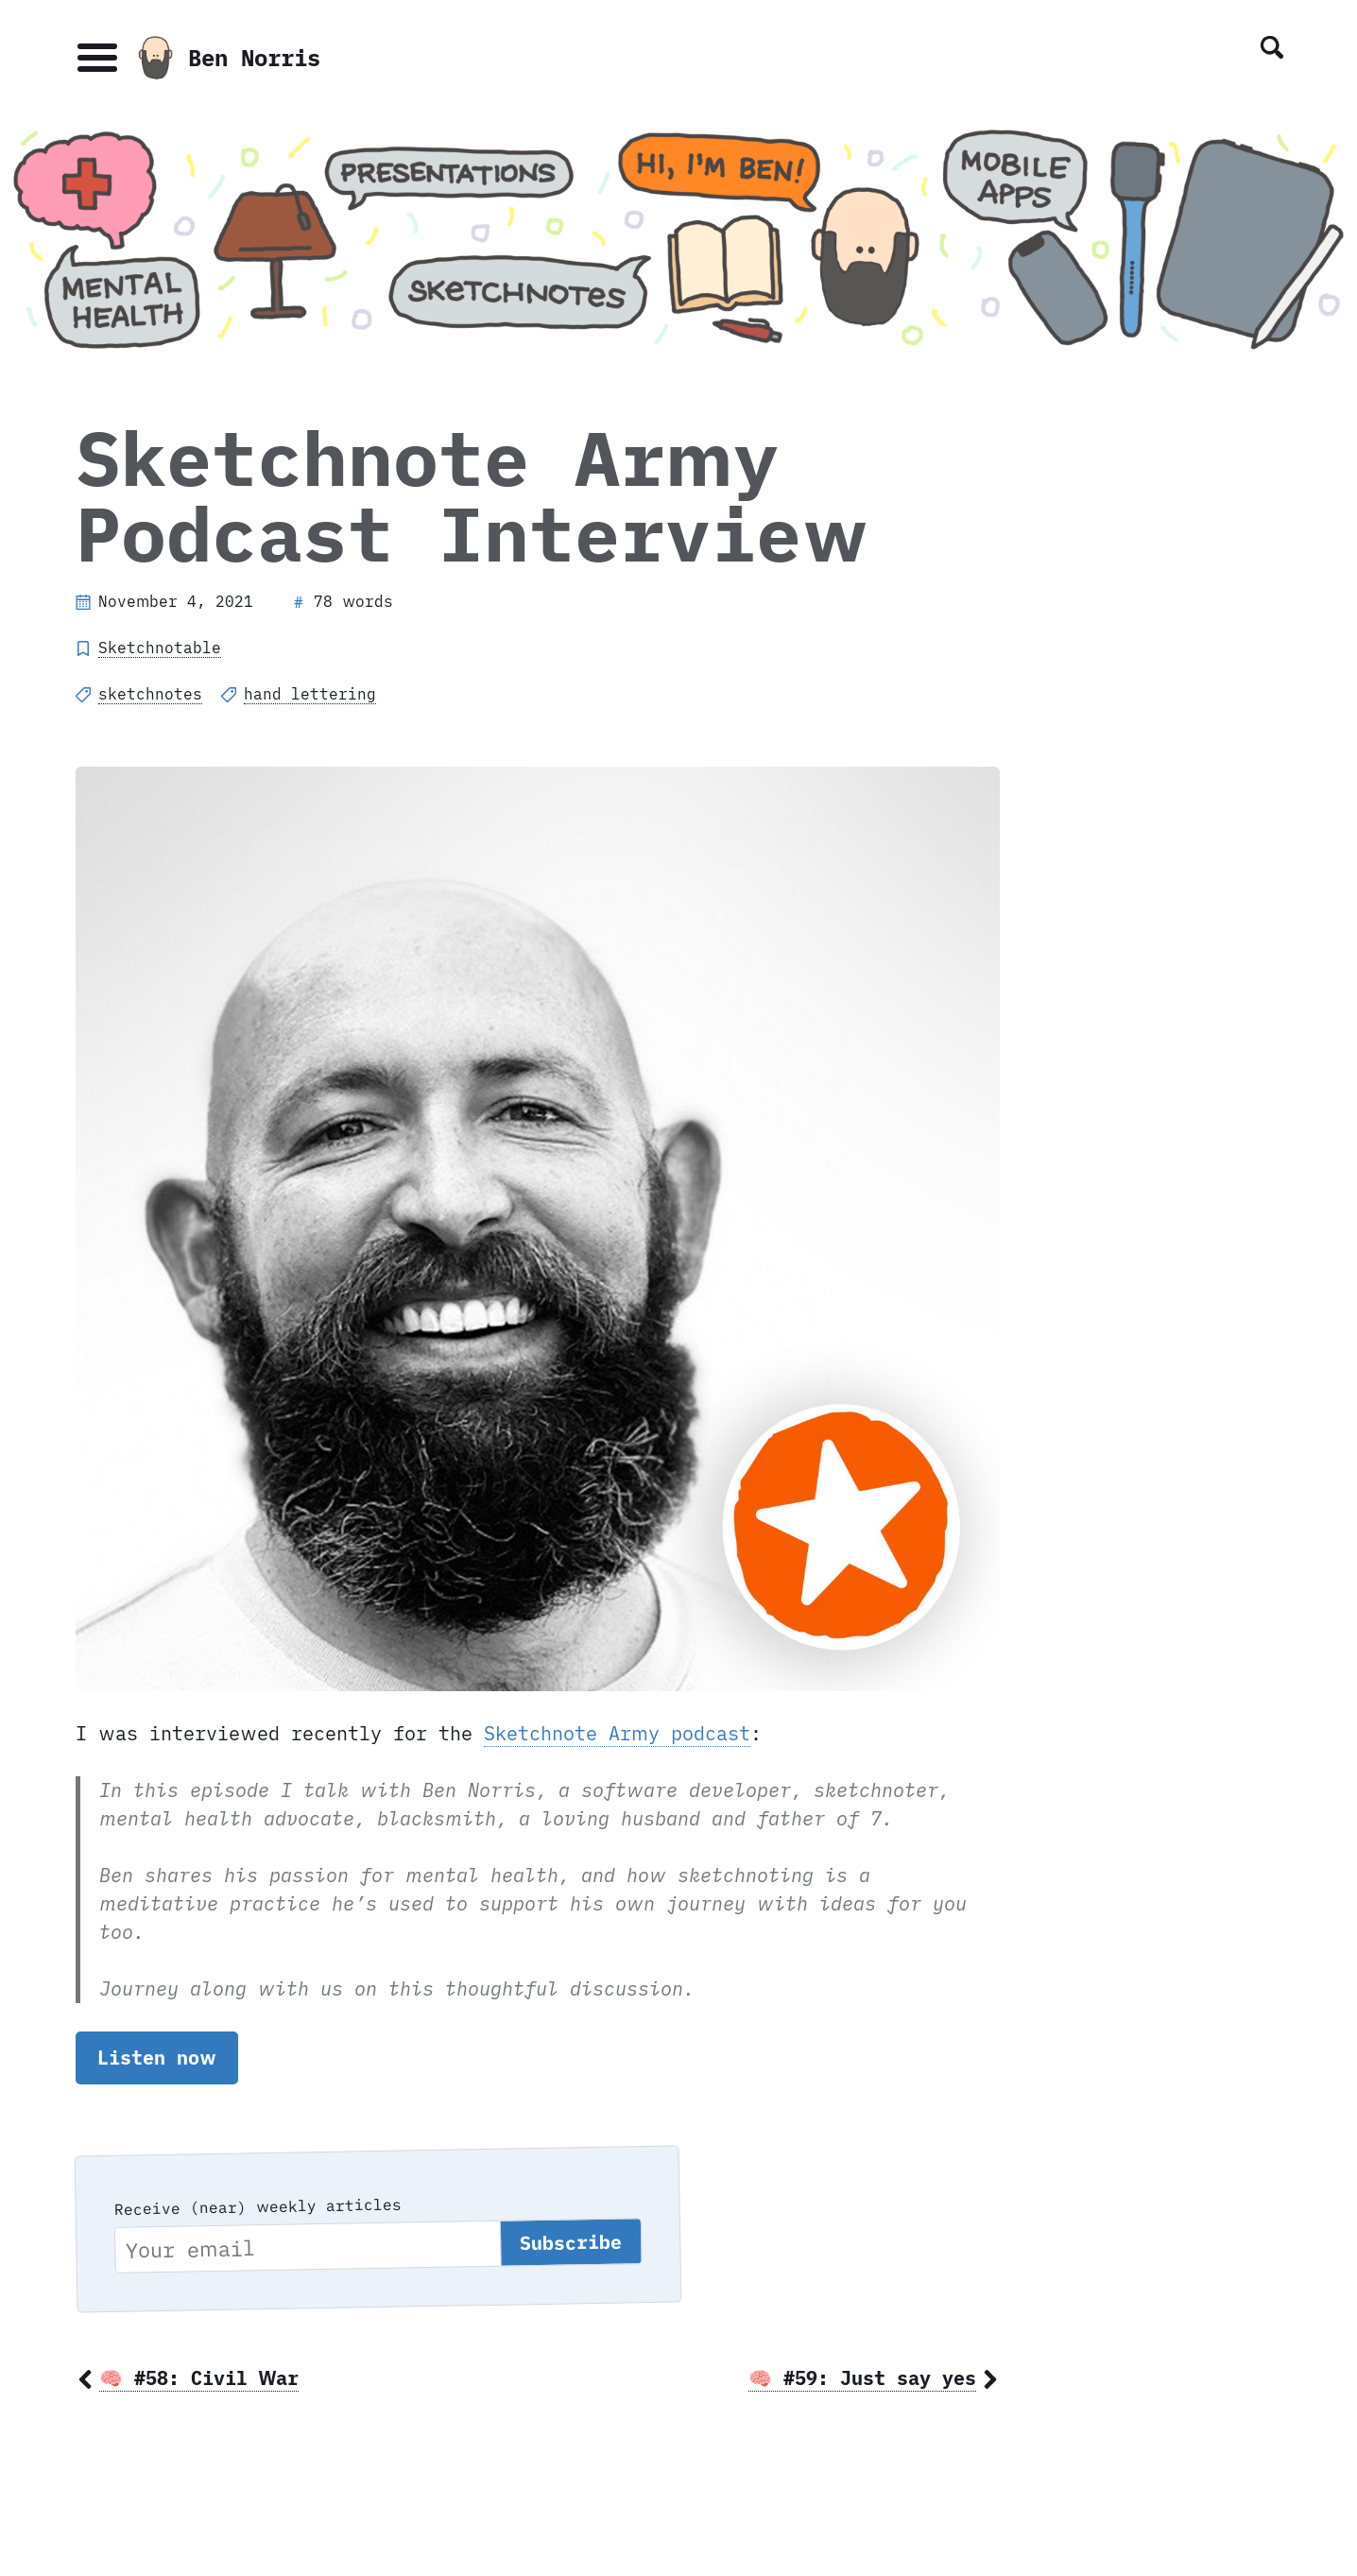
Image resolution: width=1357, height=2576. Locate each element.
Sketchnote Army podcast (617, 1733)
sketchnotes (150, 693)
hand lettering (310, 693)
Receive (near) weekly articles (257, 2206)
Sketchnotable (159, 647)
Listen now (156, 2057)
